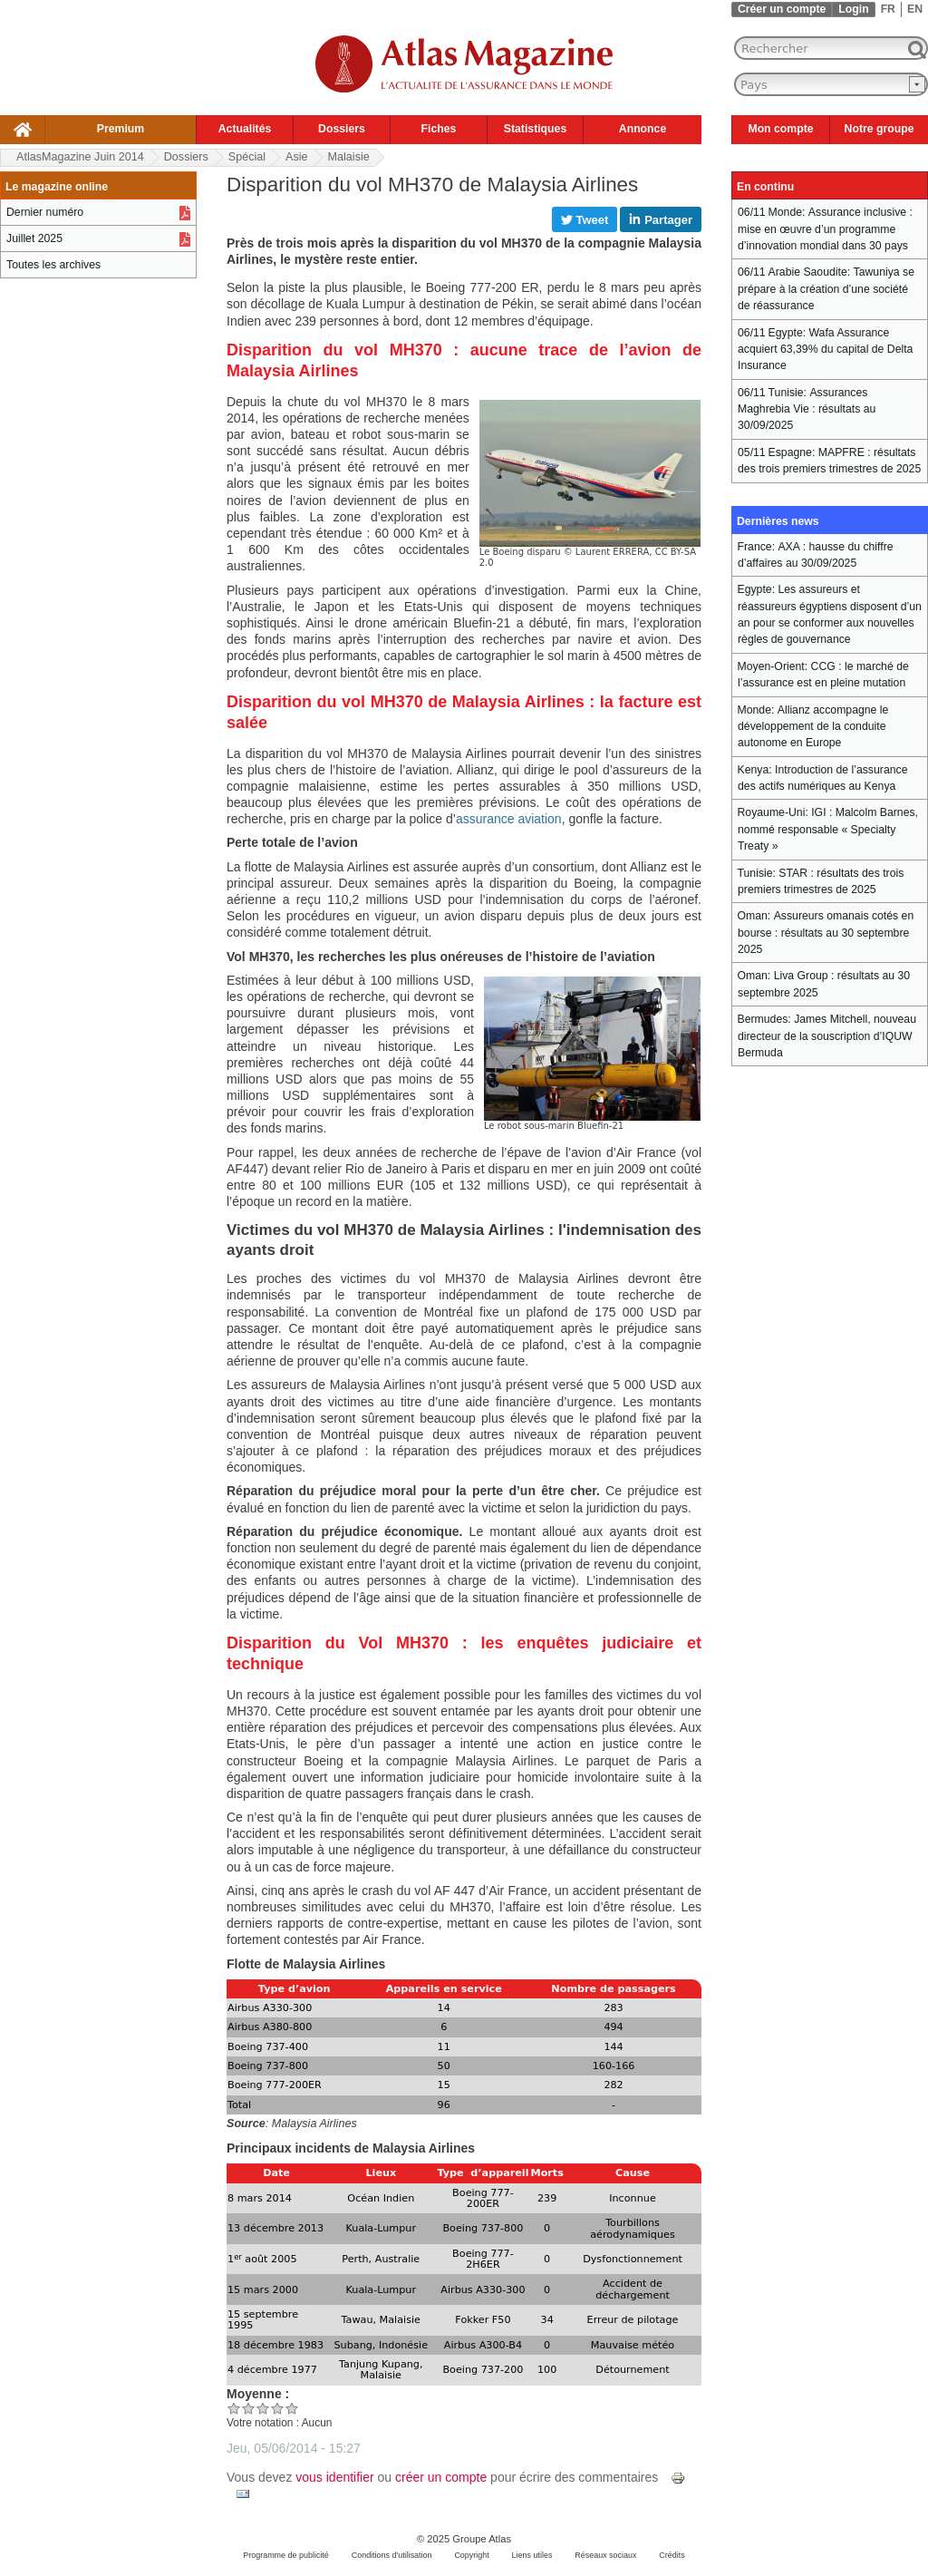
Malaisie (349, 157)
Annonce (642, 128)
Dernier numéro (44, 212)
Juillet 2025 (34, 238)
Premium (120, 128)
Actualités (245, 128)
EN (915, 9)
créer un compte (441, 2477)
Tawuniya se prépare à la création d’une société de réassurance (826, 289)
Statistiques (535, 128)
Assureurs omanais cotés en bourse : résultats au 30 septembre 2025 (826, 932)
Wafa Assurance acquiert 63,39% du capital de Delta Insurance (825, 349)
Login (853, 9)
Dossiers (341, 128)
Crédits (671, 2555)
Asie (296, 157)
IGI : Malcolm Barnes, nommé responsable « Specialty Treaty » (828, 829)
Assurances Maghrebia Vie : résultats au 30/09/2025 (806, 409)
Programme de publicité (286, 2555)
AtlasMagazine (80, 157)
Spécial (247, 157)
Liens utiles (532, 2555)
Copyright (471, 2555)
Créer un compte (782, 9)
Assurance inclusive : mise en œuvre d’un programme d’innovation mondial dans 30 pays (825, 229)
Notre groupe (879, 128)
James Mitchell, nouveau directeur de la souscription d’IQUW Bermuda (827, 1036)
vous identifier (334, 2477)
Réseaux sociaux (605, 2555)
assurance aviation (509, 819)
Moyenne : (258, 2393)
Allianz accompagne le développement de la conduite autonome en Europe (813, 727)
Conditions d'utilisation (392, 2555)
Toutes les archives (53, 264)
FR (888, 9)
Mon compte (780, 128)
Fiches (439, 128)
